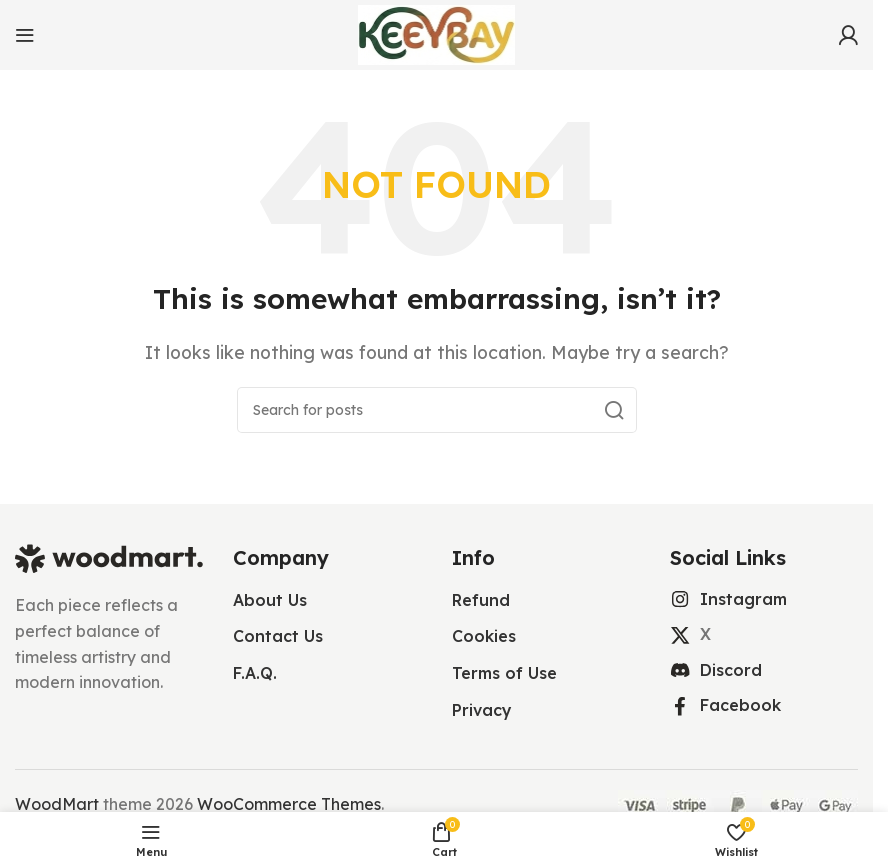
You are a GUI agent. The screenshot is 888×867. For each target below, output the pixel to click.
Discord (731, 670)
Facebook (740, 705)
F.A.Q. (255, 673)
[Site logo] (437, 33)
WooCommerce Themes (289, 804)
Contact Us (278, 636)
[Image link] (109, 557)
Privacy (482, 710)
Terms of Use (504, 673)
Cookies (484, 636)
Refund (481, 600)
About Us (270, 600)
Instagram (743, 599)
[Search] (437, 410)
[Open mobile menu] (25, 35)
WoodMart (57, 804)
